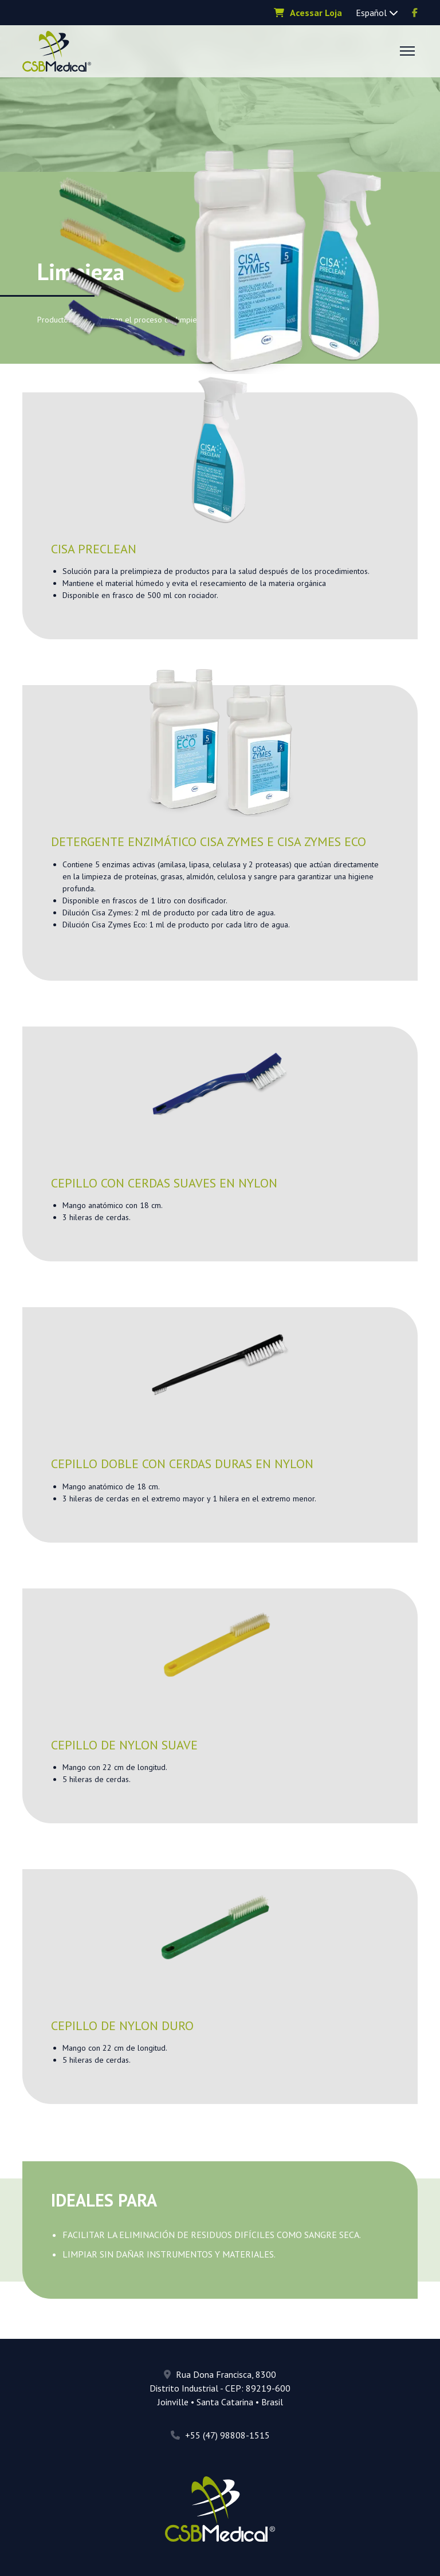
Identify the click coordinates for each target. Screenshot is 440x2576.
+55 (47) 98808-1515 (220, 2435)
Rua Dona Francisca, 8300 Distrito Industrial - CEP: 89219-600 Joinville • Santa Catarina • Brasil (220, 2388)
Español (377, 12)
